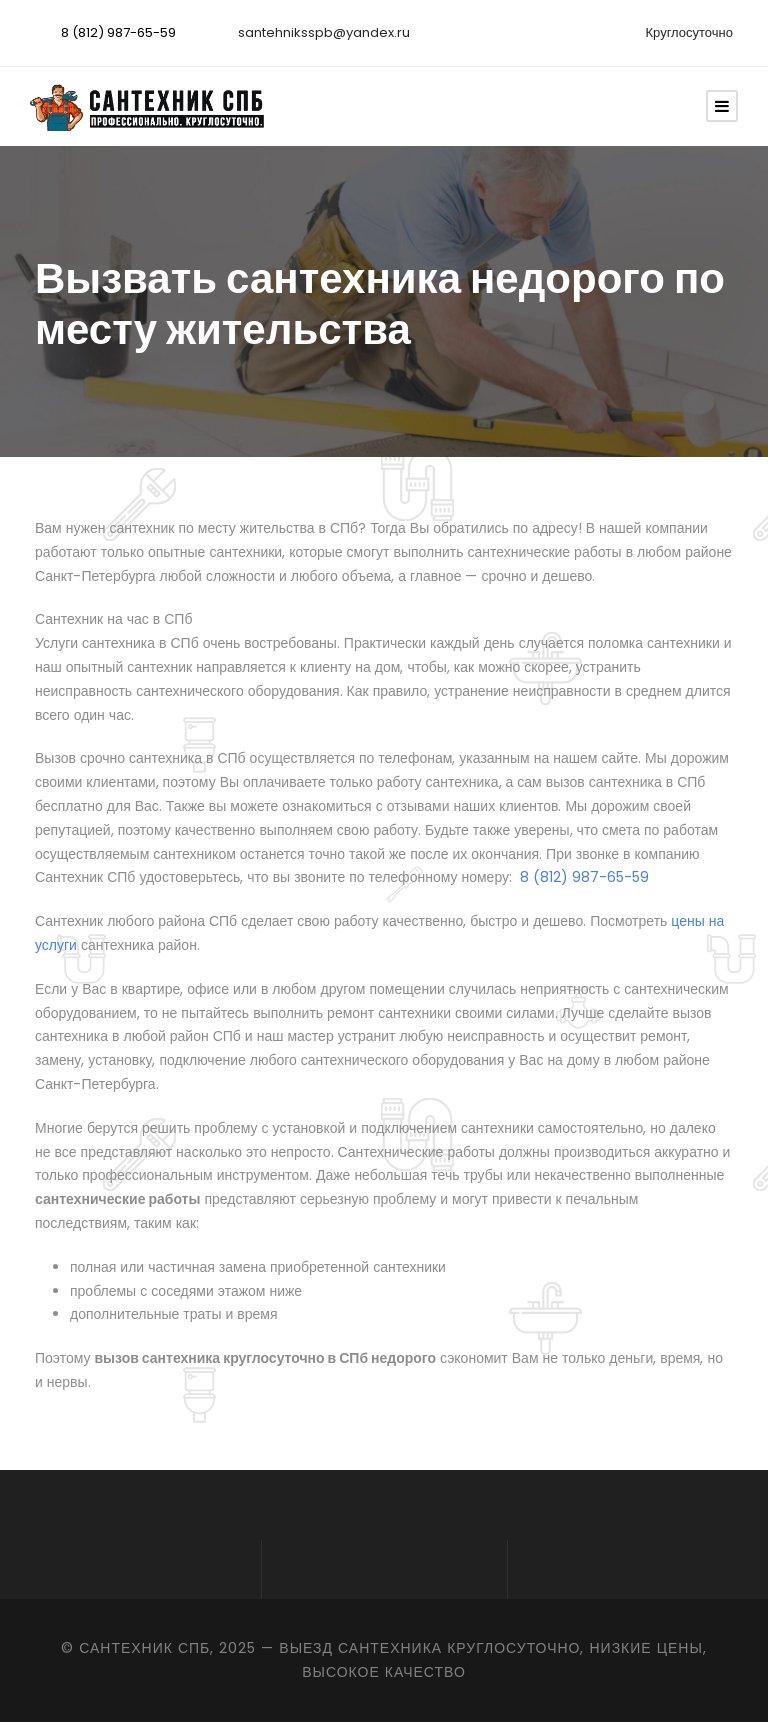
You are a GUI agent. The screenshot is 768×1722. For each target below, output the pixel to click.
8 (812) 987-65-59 (118, 32)
